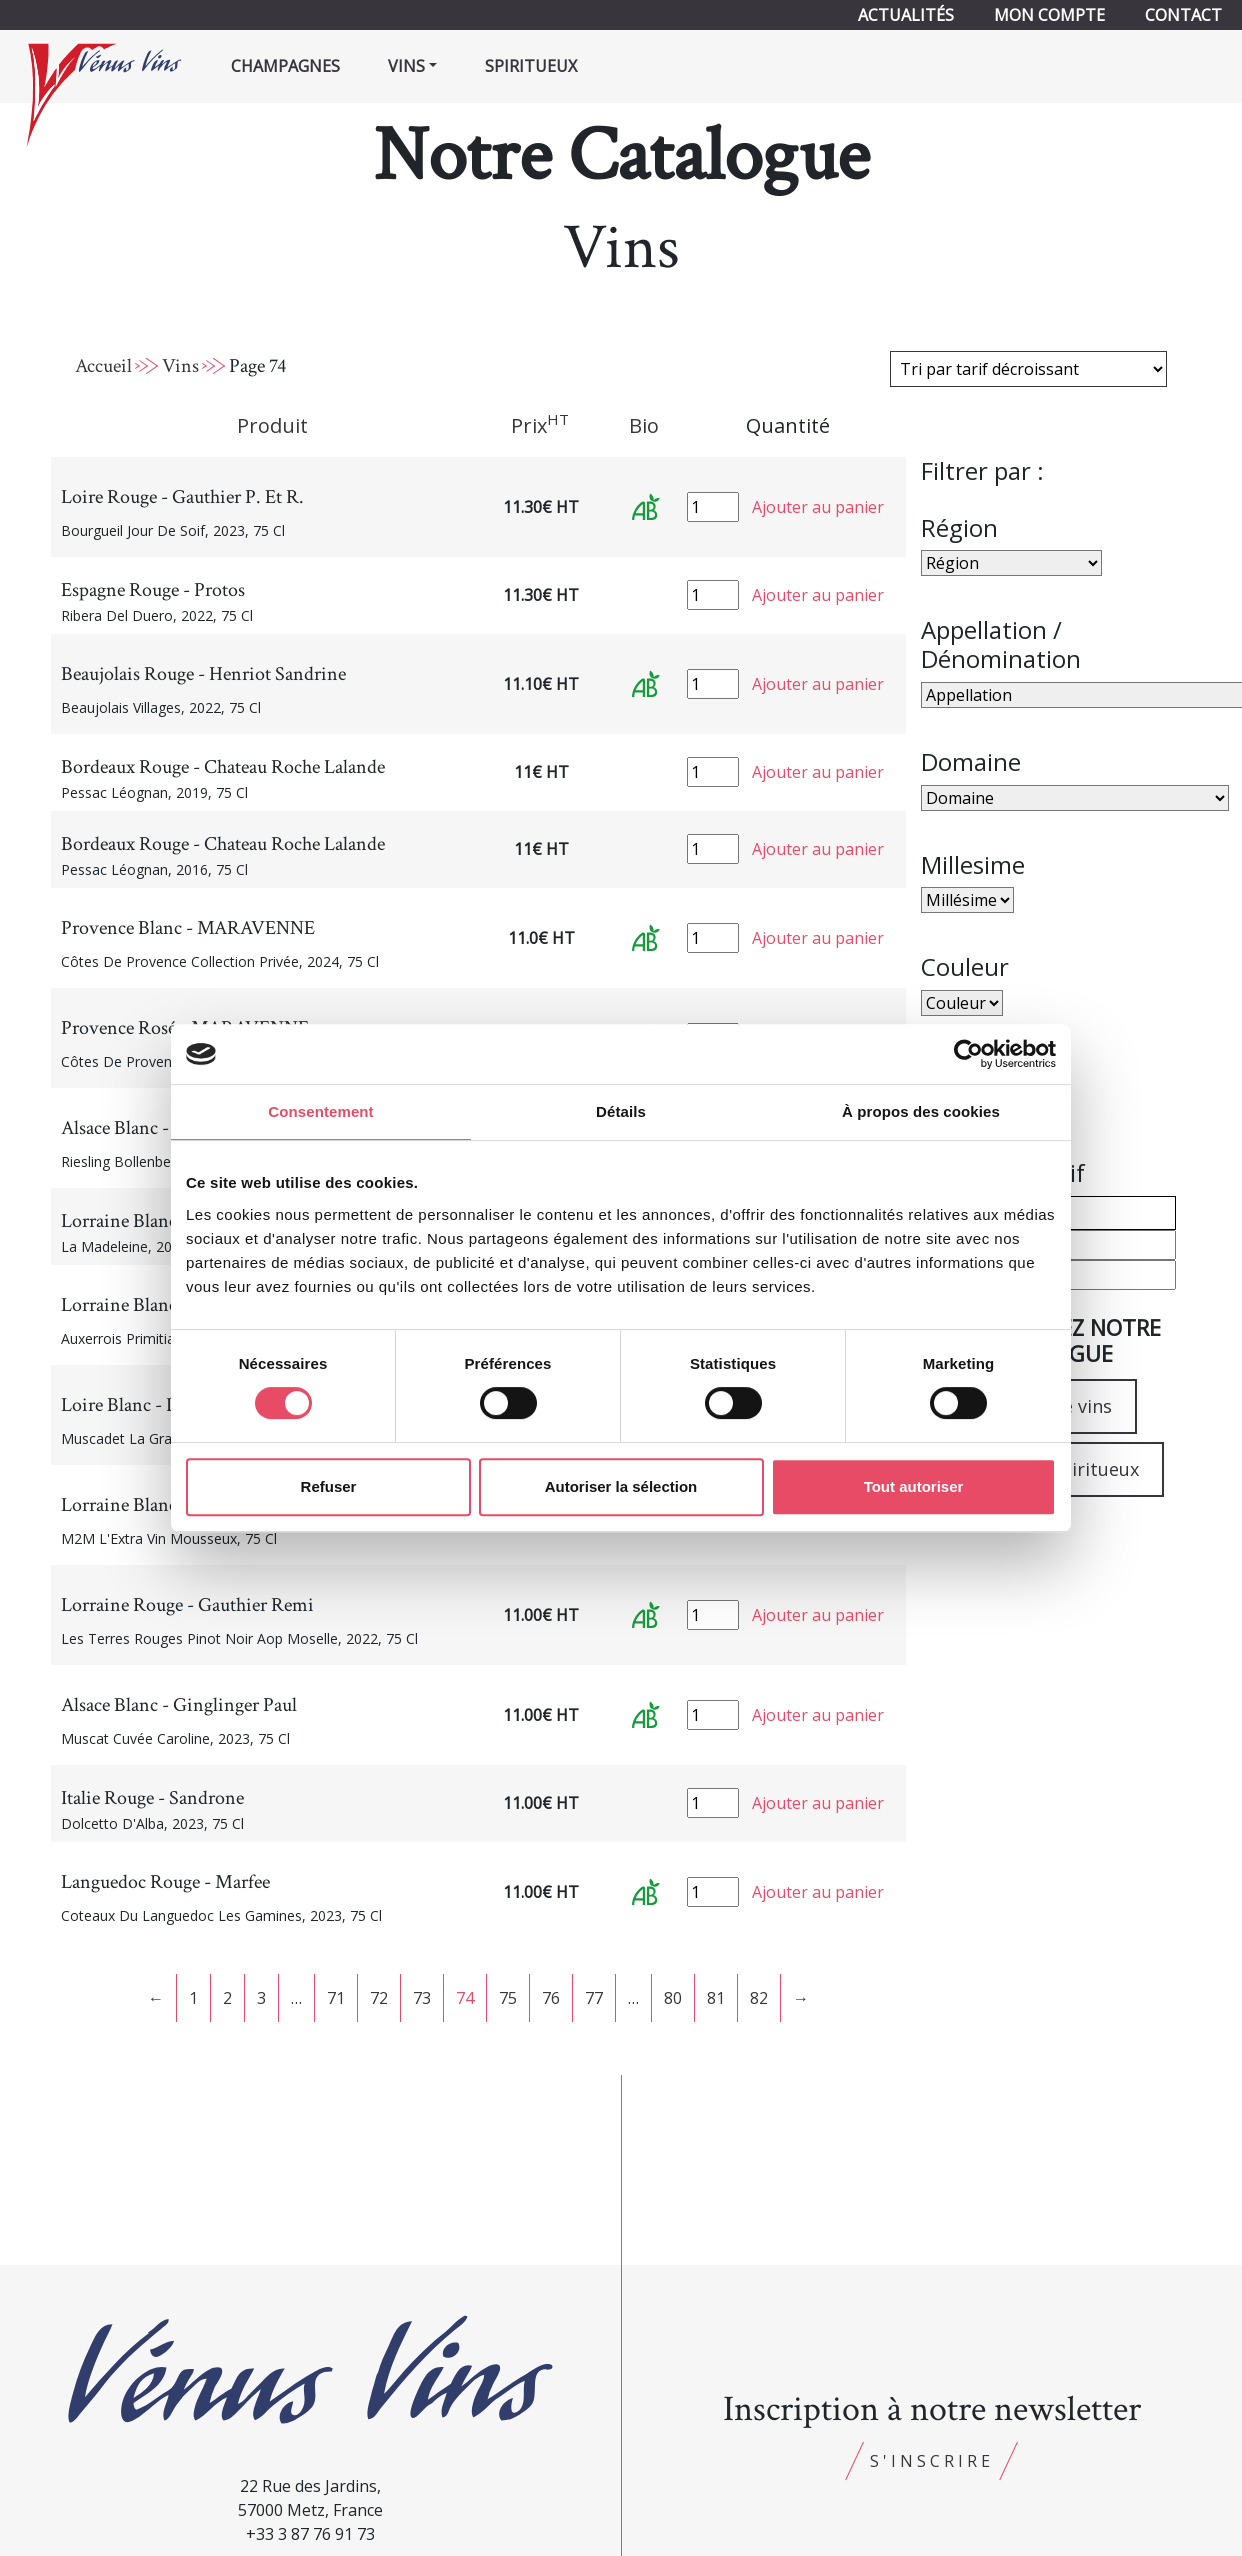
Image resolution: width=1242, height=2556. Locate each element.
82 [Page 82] (759, 1998)
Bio (644, 425)
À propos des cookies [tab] (921, 1111)
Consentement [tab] (320, 1111)
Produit (272, 425)
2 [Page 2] (227, 1998)
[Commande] (1028, 369)
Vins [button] (406, 66)
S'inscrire (932, 2461)
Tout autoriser (914, 1486)
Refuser (329, 1486)
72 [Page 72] (379, 1998)
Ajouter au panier (818, 507)
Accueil (103, 366)
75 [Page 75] (508, 1998)
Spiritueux (531, 66)
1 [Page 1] (193, 1998)
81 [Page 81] (716, 1998)
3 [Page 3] (261, 1998)
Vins (180, 366)
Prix (540, 425)
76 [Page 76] (551, 1998)
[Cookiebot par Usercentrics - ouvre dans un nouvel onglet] (968, 1054)
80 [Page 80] (673, 1998)
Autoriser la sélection (621, 1486)
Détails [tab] (621, 1111)
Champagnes (285, 66)
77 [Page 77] (594, 1998)
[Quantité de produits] (713, 507)
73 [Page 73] (422, 1998)
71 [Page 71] (336, 1998)
